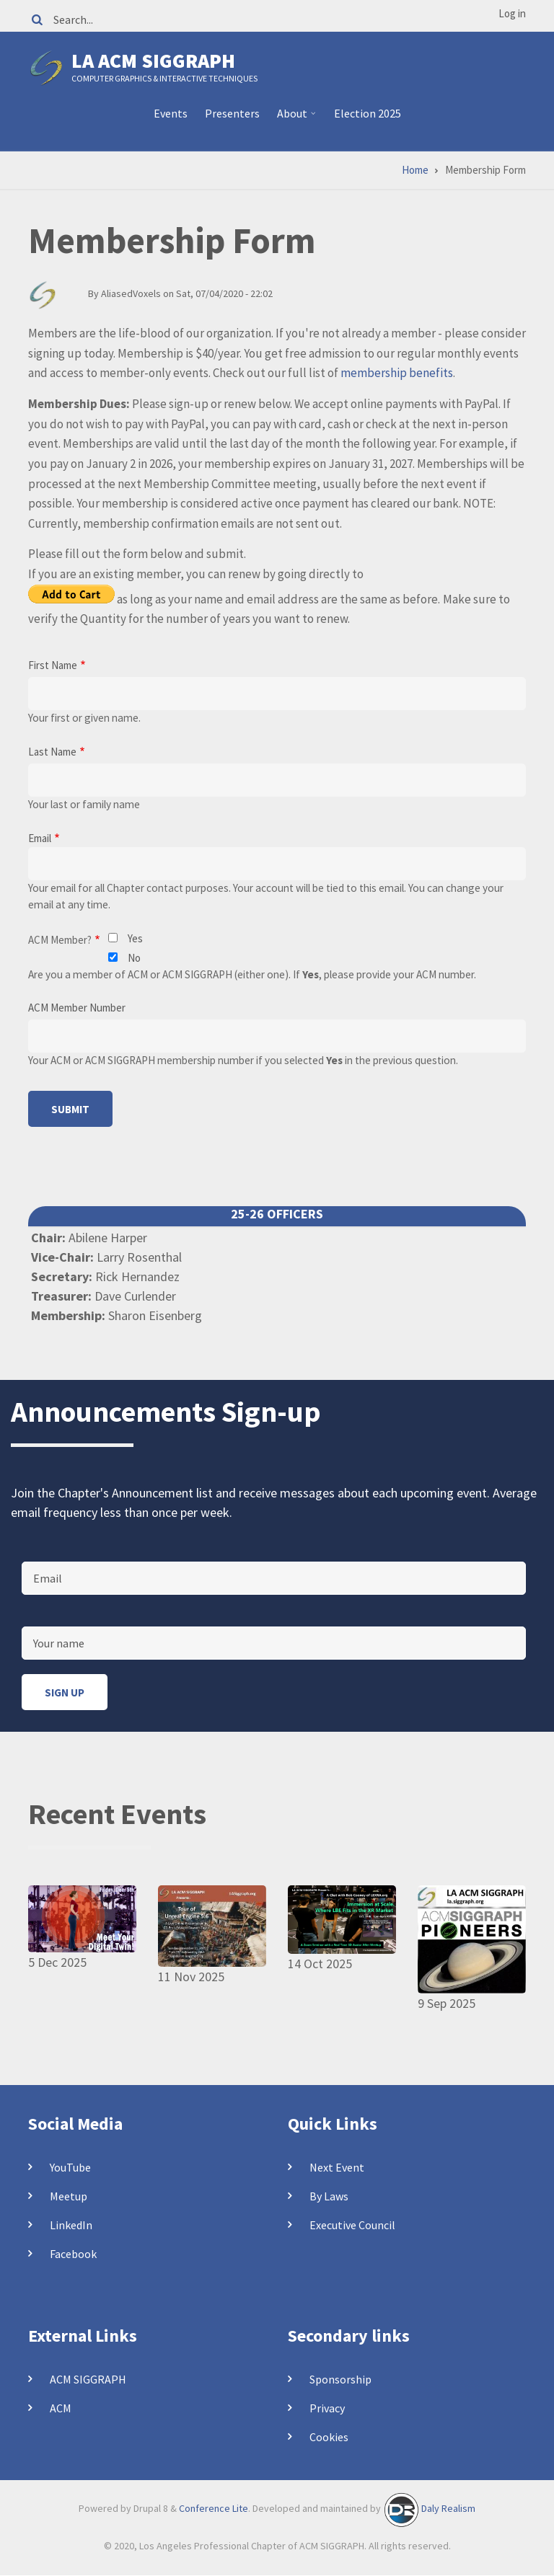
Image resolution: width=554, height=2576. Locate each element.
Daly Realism (448, 2508)
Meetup (68, 2196)
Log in (512, 13)
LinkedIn (71, 2225)
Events (171, 113)
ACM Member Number (77, 1007)
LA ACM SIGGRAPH (153, 61)
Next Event (336, 2167)
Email (39, 838)
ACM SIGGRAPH (88, 2379)
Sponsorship (340, 2379)
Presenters (232, 113)
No (134, 958)
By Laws (328, 2196)
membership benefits (396, 373)
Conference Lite (213, 2508)
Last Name (52, 751)
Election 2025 (367, 113)
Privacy (327, 2408)
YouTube (70, 2167)
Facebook (73, 2254)
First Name (52, 665)
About (294, 119)
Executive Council (352, 2225)
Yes (135, 938)
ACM (60, 2408)
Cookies (328, 2437)
